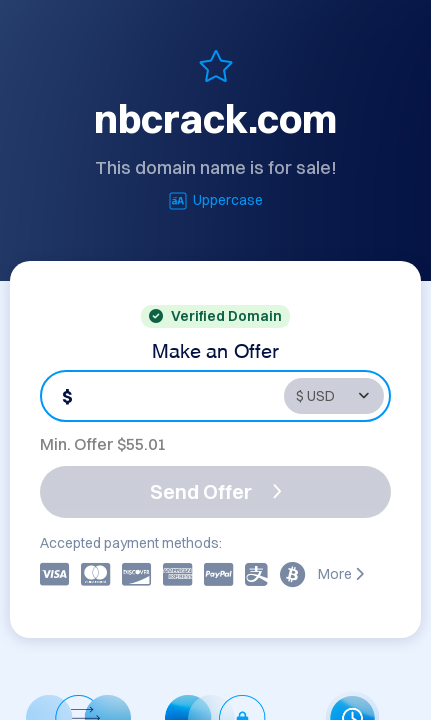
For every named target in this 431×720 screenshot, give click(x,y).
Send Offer (216, 491)
